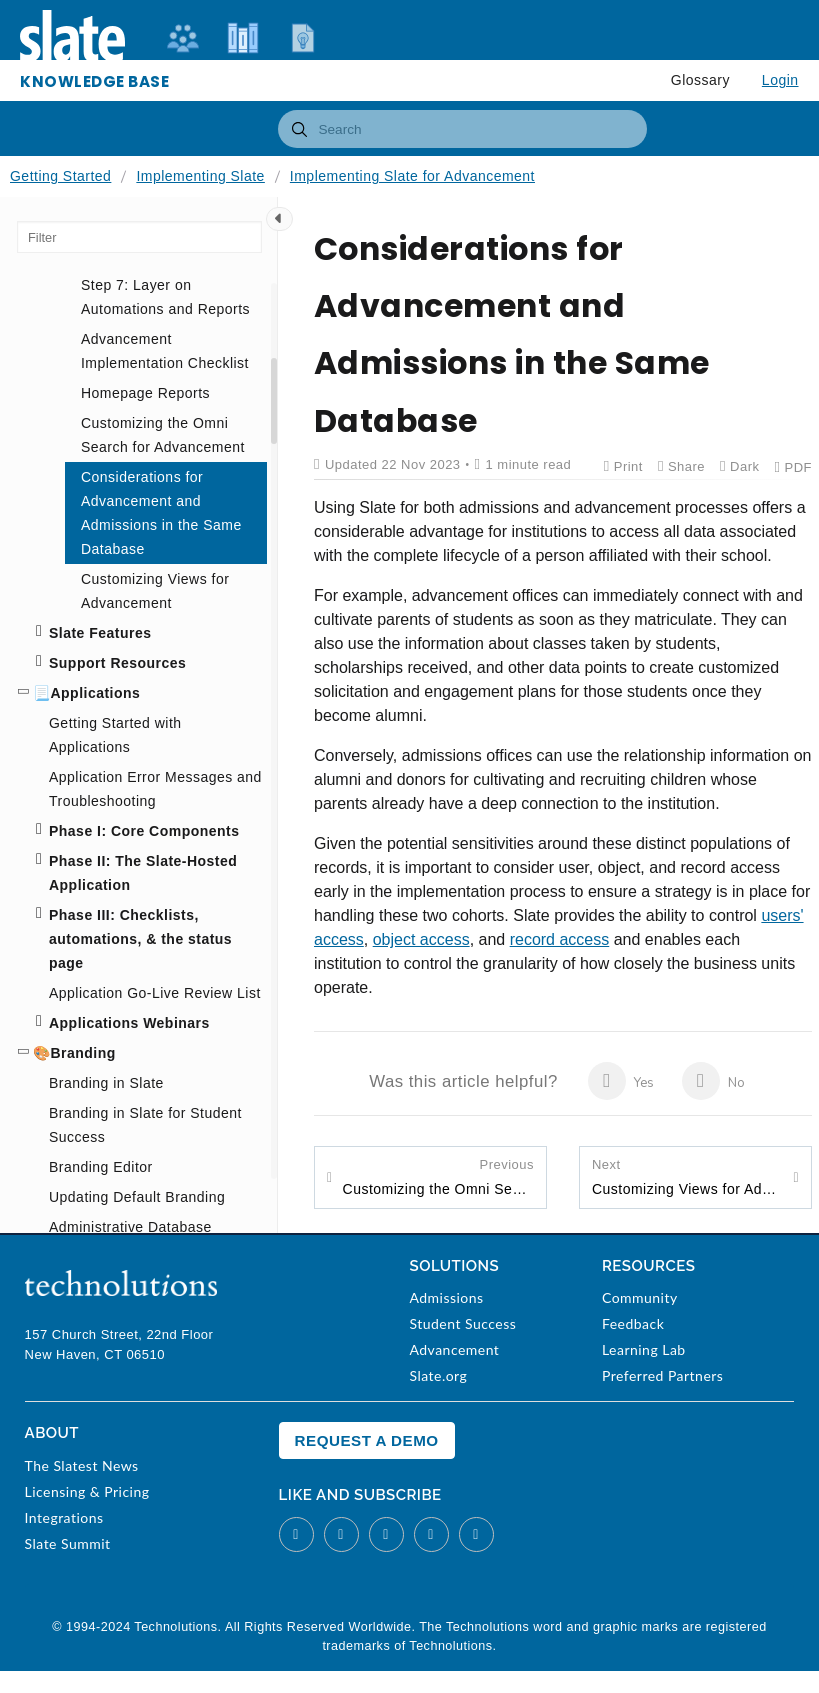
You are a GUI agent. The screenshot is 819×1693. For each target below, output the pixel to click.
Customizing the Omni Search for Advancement (438, 1176)
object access (421, 939)
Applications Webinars (129, 1023)
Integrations (64, 1517)
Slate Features (100, 633)
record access (560, 939)
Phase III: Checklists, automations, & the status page (140, 939)
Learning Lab (644, 1349)
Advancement (454, 1349)
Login (780, 80)
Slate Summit (68, 1543)
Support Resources (117, 663)
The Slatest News (82, 1465)
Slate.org (438, 1375)
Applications (95, 693)
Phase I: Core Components (144, 831)
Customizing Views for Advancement (687, 1176)
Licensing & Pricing (87, 1491)
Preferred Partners (662, 1375)
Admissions (446, 1297)
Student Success (462, 1323)
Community (640, 1297)
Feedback (633, 1323)
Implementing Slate (200, 176)
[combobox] (462, 129)
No (713, 1081)
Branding (82, 1053)
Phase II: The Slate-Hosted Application (143, 873)
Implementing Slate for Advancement (412, 176)
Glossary (700, 80)
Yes (621, 1081)
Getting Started (60, 176)
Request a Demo (367, 1440)
